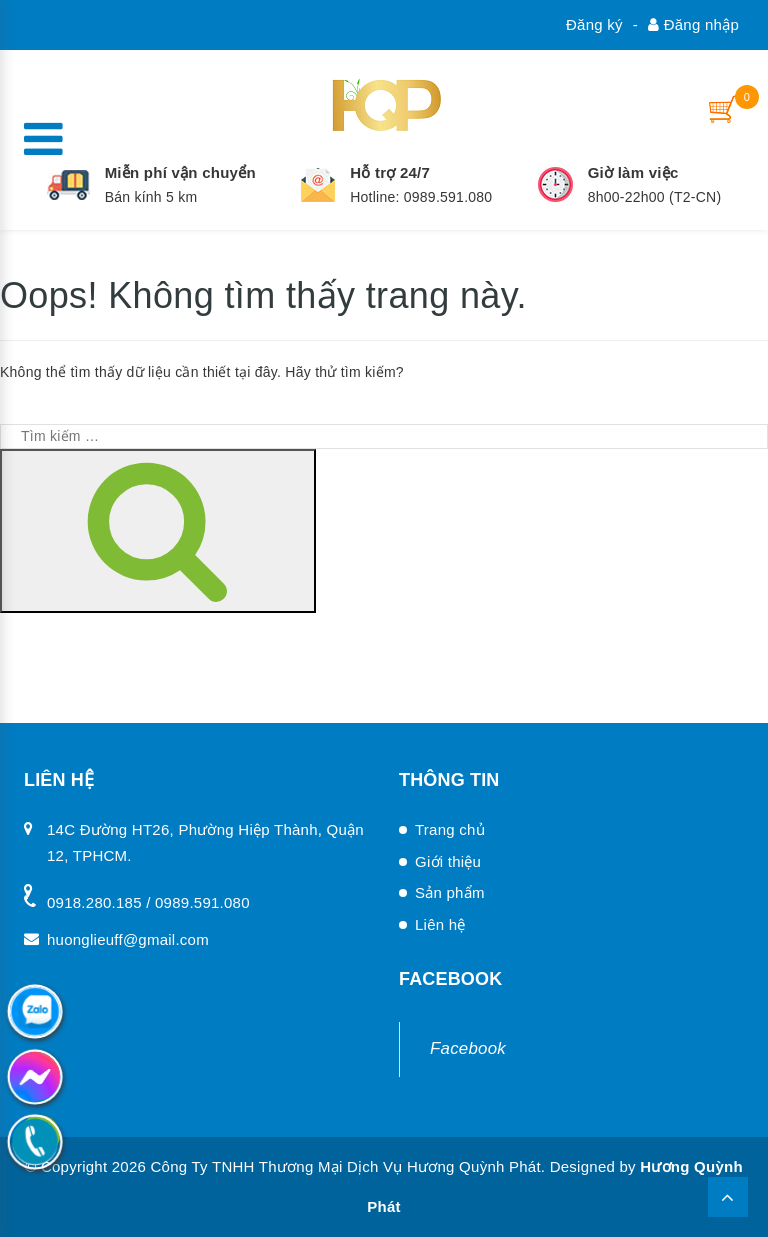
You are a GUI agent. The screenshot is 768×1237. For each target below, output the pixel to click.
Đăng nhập (693, 24)
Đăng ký (594, 24)
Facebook (468, 1048)
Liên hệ (440, 924)
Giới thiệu (448, 861)
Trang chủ (450, 829)
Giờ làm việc (633, 172)
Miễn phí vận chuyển (180, 172)
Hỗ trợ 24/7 (390, 172)
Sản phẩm (450, 892)
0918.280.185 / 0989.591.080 (148, 902)
